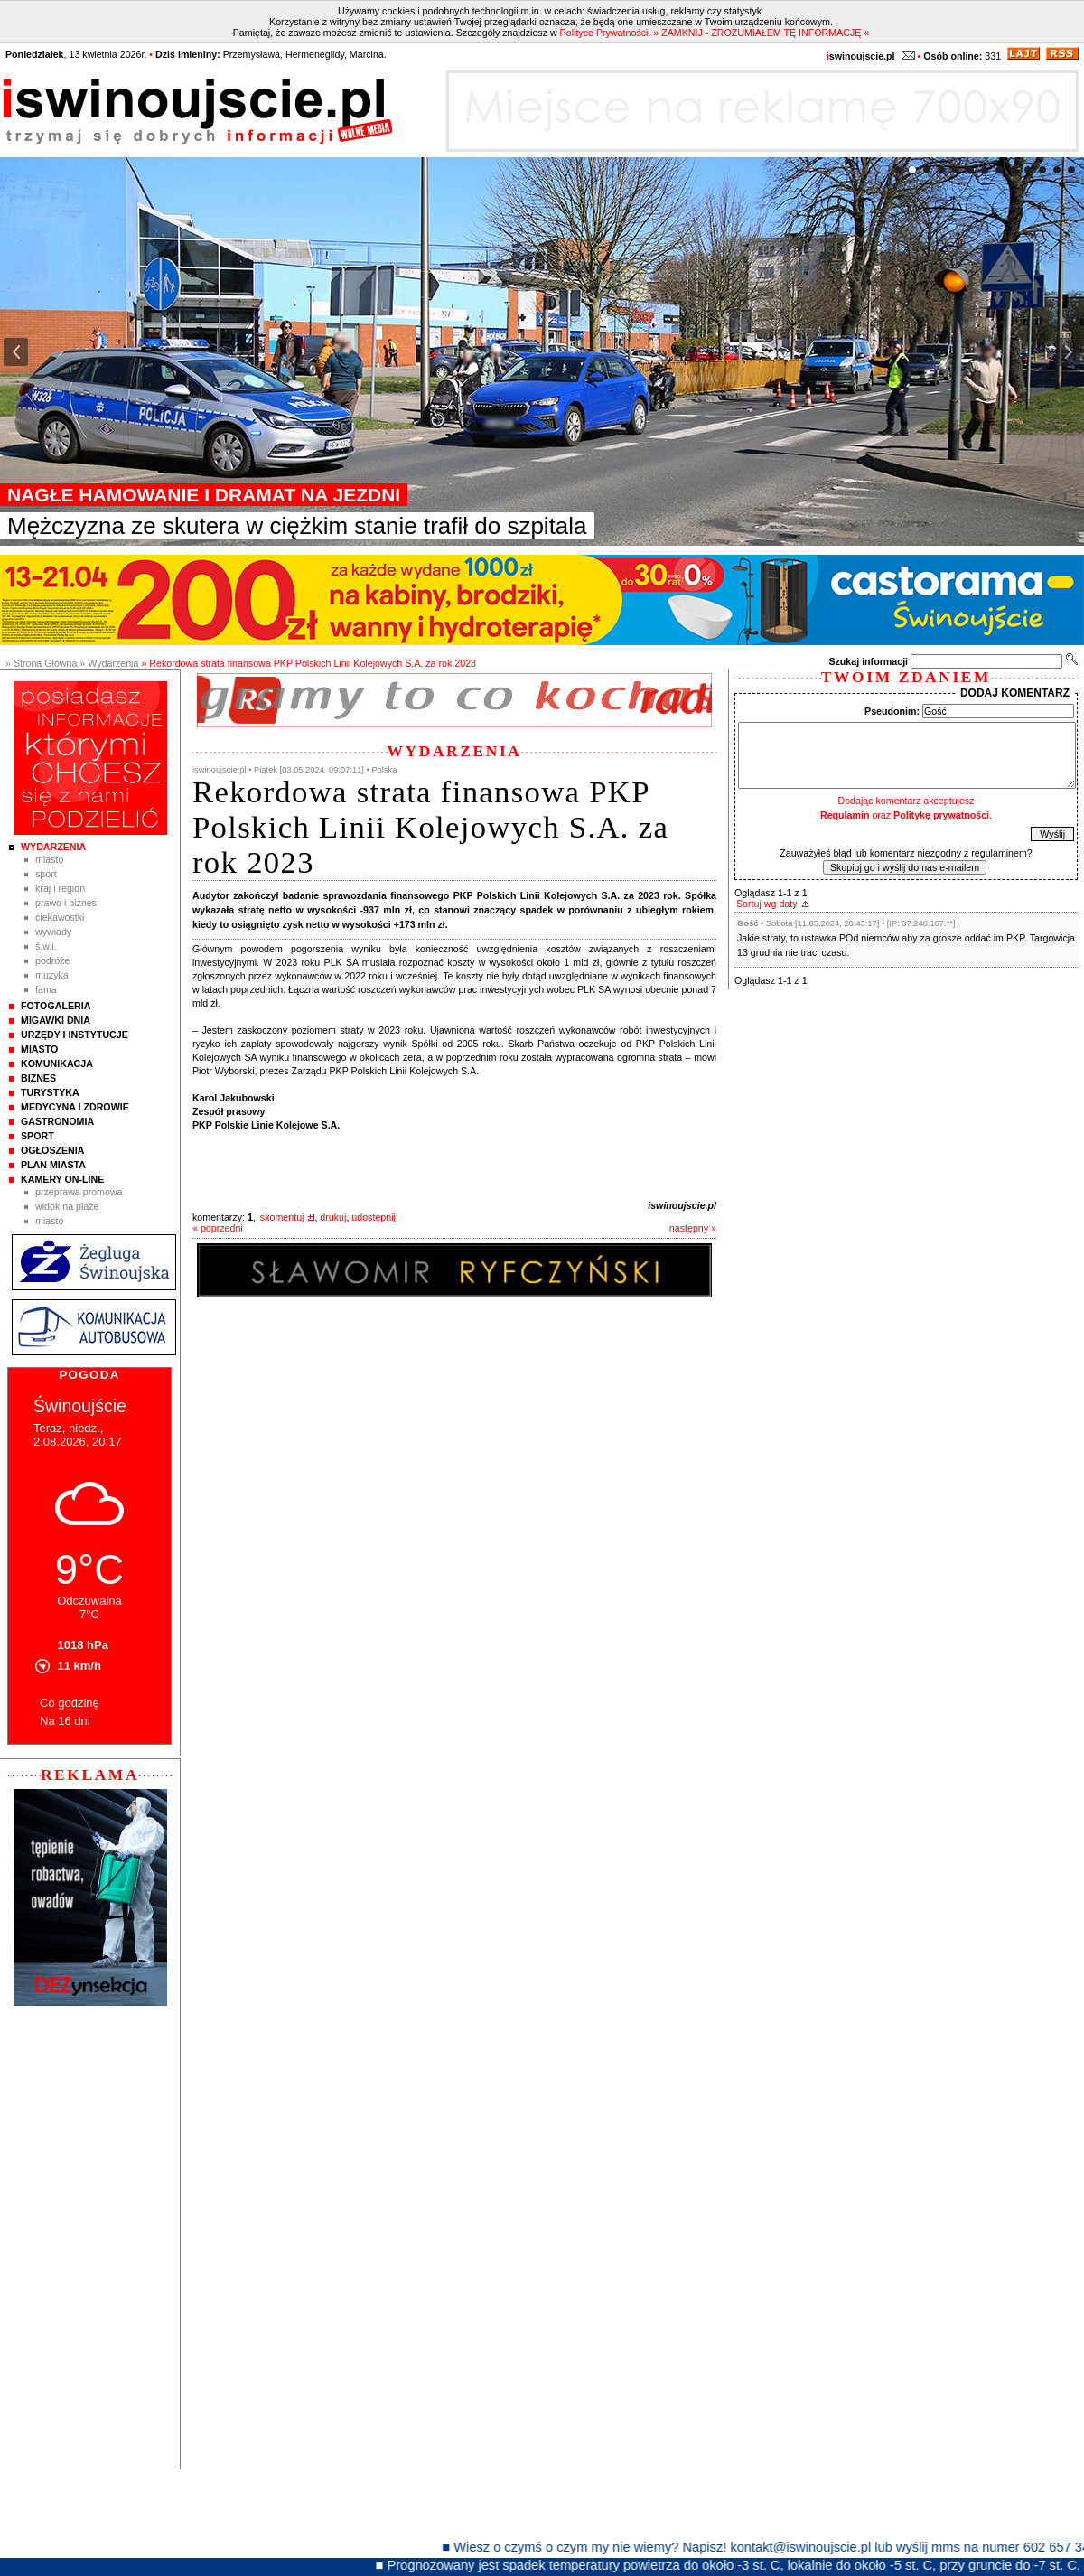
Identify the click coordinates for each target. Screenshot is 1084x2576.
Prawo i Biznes (66, 902)
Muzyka (52, 975)
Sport (46, 873)
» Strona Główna (41, 663)
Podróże (52, 960)
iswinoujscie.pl (682, 1205)
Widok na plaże (67, 1206)
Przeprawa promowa (79, 1191)
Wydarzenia (53, 846)
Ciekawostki (59, 917)
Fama (46, 989)
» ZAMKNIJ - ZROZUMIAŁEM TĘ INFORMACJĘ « (761, 32)
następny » (692, 1227)
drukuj (333, 1217)
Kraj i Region (60, 888)
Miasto (49, 859)
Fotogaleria (55, 1005)
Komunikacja (57, 1063)
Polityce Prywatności (604, 32)
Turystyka (50, 1092)
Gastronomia (57, 1121)
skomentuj (282, 1217)
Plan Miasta (53, 1164)
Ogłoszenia (52, 1150)
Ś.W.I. (46, 946)
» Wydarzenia (108, 663)
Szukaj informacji (868, 661)
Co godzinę (69, 1703)
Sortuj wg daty (767, 903)
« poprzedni (217, 1227)
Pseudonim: (892, 711)
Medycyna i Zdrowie (75, 1106)
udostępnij (373, 1217)
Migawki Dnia (55, 1020)
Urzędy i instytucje (74, 1034)
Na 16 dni (65, 1721)
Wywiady (53, 931)
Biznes (38, 1078)
